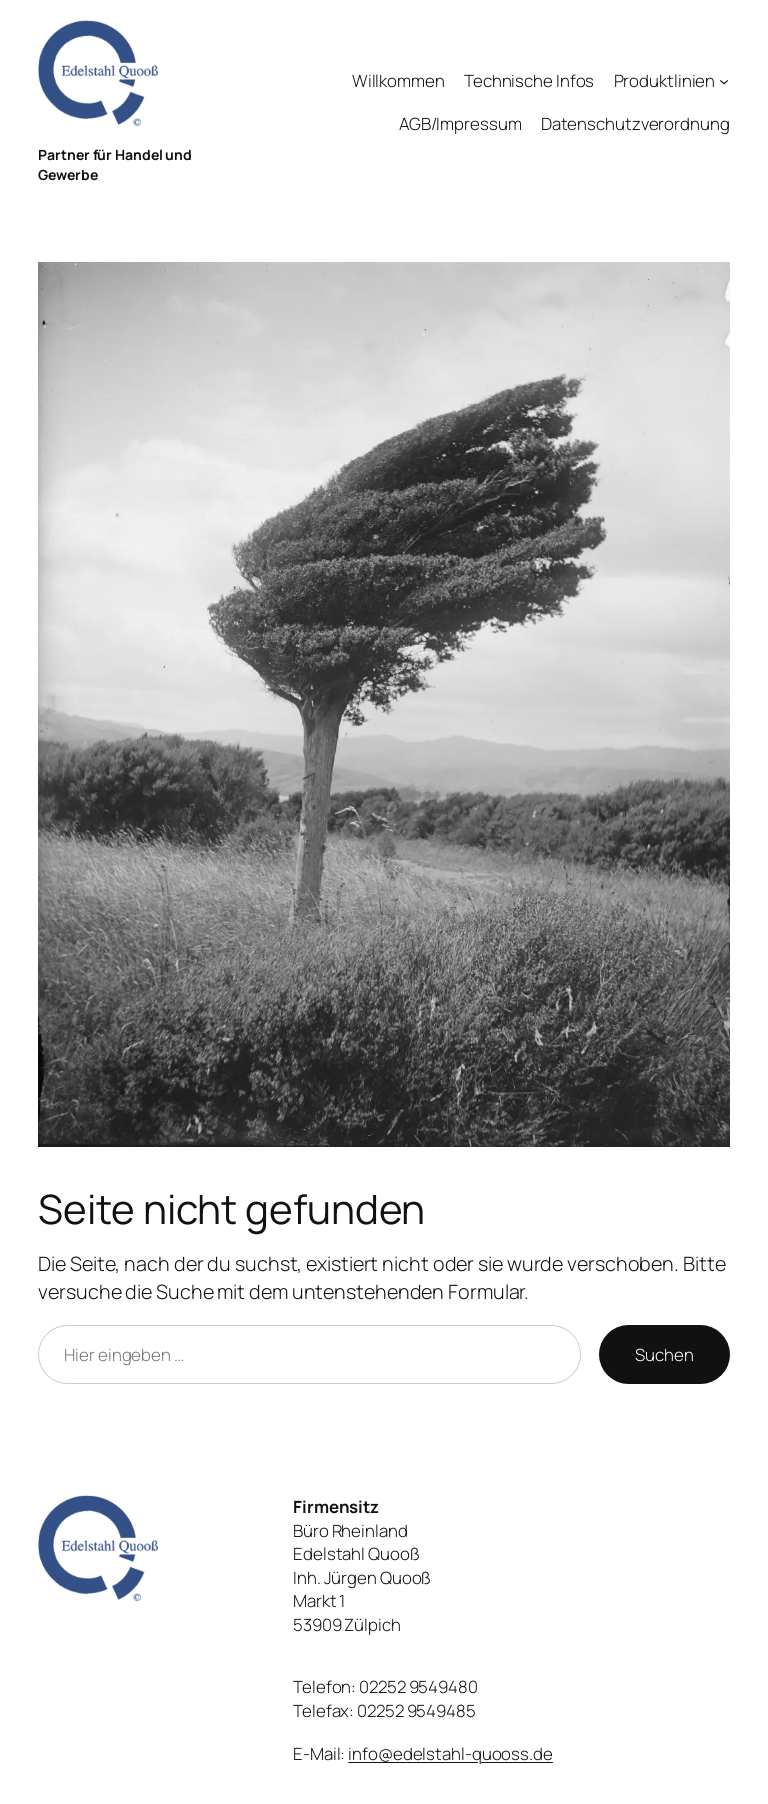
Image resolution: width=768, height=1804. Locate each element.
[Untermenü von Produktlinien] (724, 81)
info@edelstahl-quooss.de (450, 1753)
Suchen (664, 1354)
